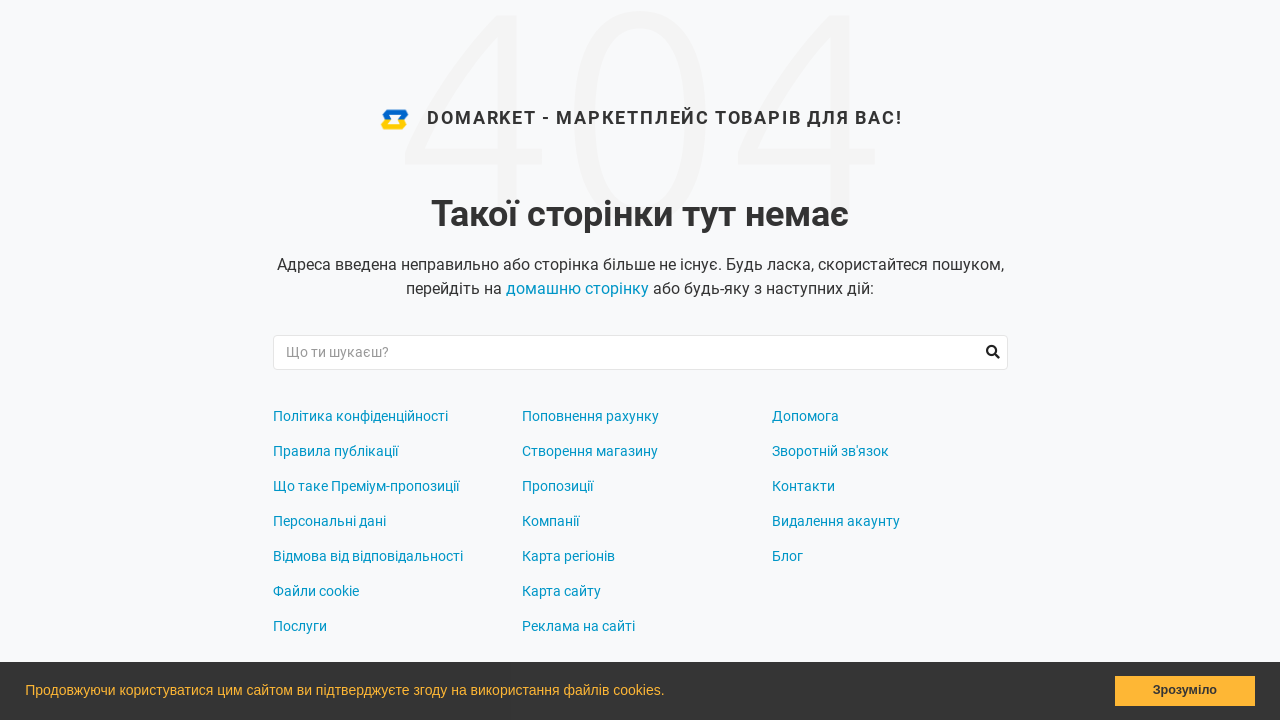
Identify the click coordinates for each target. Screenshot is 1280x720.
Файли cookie (316, 591)
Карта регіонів (568, 556)
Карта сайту (561, 591)
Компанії (550, 521)
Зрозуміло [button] (1185, 690)
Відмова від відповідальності (368, 556)
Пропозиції (557, 486)
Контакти (803, 486)
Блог (787, 556)
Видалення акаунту (836, 521)
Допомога (805, 416)
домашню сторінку (577, 288)
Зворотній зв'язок (830, 451)
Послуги (300, 626)
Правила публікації (335, 451)
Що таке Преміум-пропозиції (366, 486)
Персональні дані (329, 521)
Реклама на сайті (578, 626)
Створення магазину (590, 451)
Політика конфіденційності (360, 416)
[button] (671, 693)
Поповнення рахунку (590, 416)
